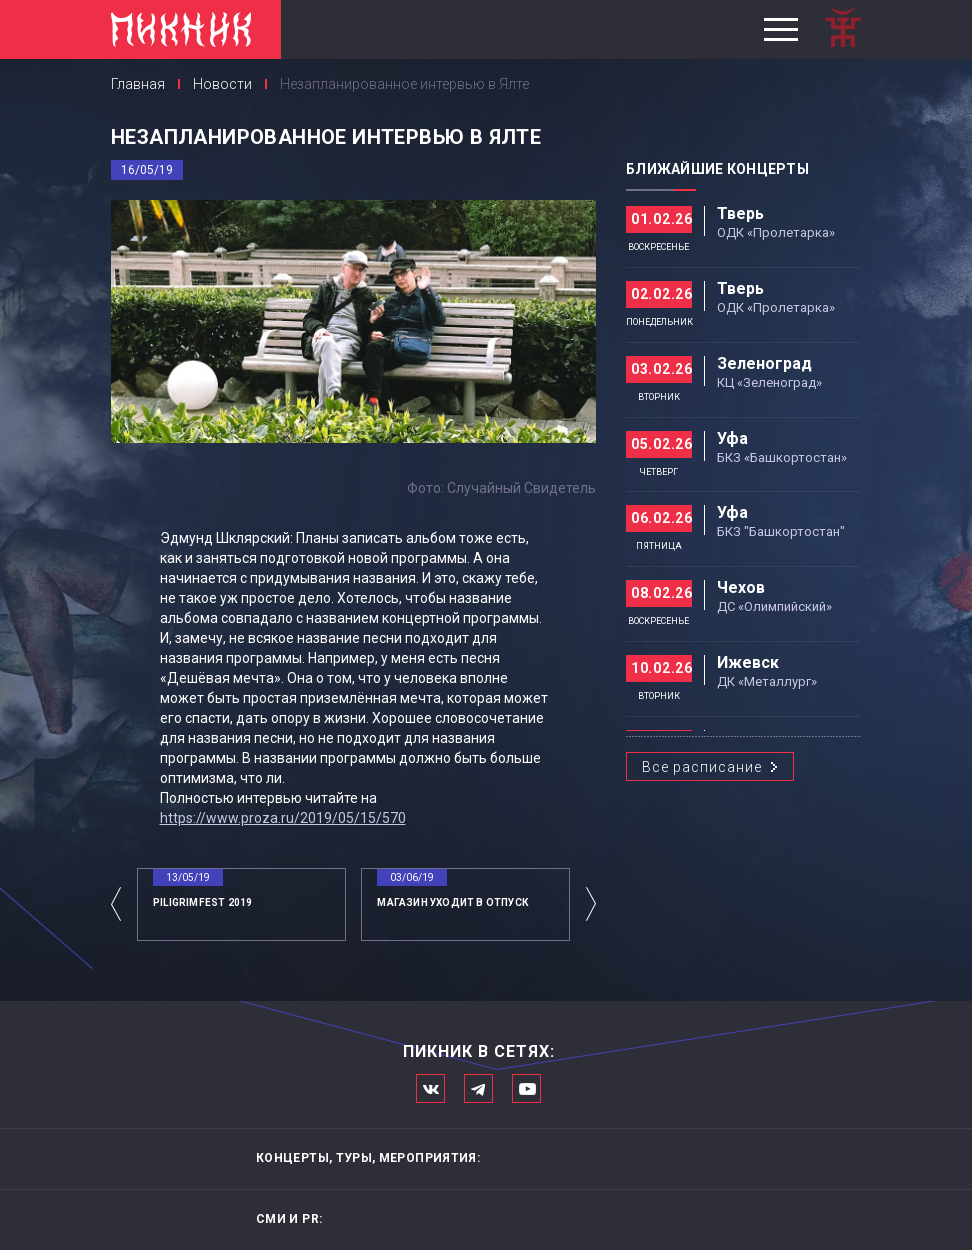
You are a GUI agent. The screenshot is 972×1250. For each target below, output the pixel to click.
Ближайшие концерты (717, 169)
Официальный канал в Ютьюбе (526, 1088)
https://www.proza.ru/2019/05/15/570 (283, 818)
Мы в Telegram (478, 1088)
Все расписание (702, 767)
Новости (222, 84)
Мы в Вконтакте (430, 1088)
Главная (138, 84)
